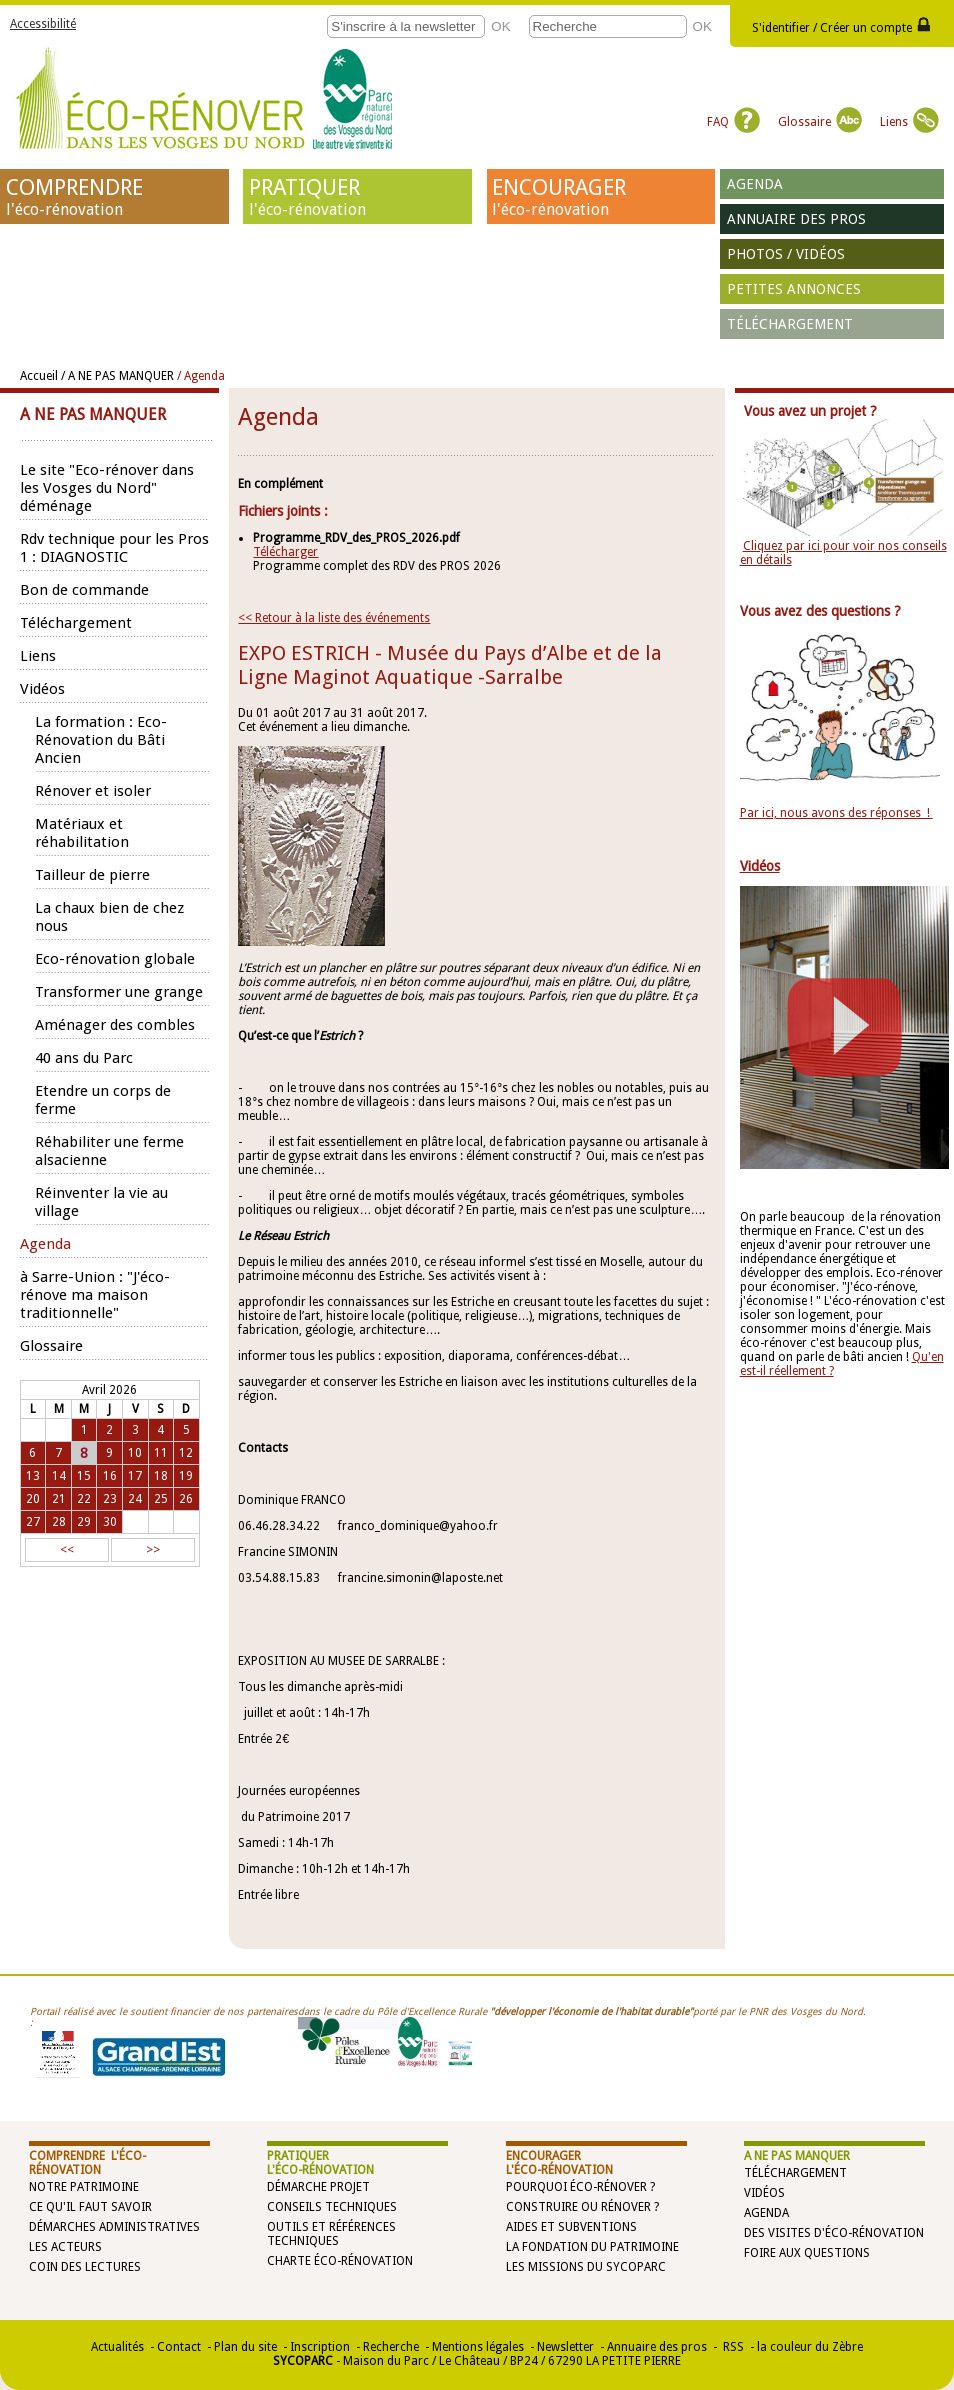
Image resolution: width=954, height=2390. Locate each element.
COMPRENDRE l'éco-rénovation (87, 2163)
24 (135, 1499)
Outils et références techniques (331, 2234)
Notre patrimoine (84, 2187)
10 (135, 1453)
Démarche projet (318, 2187)
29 (84, 1522)
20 (33, 1499)
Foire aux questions (807, 2253)
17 (135, 1476)
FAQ (733, 122)
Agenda (755, 184)
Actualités (117, 2347)
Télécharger (285, 552)
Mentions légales (478, 2347)
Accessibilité (43, 24)
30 (110, 1522)
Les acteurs (65, 2247)
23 (110, 1499)
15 (84, 1476)
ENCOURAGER (601, 197)
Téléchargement (790, 324)
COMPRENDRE (115, 197)
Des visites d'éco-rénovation (834, 2233)
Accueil (39, 376)
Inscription (320, 2347)
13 (33, 1476)
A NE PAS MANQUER (797, 2156)
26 (186, 1499)
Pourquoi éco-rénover (576, 2187)
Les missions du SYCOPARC (586, 2267)
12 (186, 1453)
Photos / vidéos (786, 254)
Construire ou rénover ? (582, 2207)
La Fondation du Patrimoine (592, 2247)
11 (161, 1453)
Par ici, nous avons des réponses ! (836, 813)
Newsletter (565, 2347)
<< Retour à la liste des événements (334, 618)
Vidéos (764, 2193)
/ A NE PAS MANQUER (117, 376)
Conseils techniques (332, 2207)
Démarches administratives (114, 2227)
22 (84, 1499)
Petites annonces (794, 289)
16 (110, 1476)
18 (161, 1476)
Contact (179, 2347)
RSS (732, 2347)
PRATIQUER (358, 197)
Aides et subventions (571, 2227)
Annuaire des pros (796, 219)
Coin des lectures (85, 2267)
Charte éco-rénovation (340, 2261)
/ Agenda (201, 376)
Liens (909, 122)
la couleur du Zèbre (810, 2347)
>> (153, 1550)
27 (33, 1522)
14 (59, 1476)
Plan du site (245, 2347)
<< (67, 1550)
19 (186, 1476)
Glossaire (820, 122)
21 (59, 1499)
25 (161, 1499)
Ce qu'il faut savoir (90, 2207)
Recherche (391, 2347)
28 (59, 1522)
